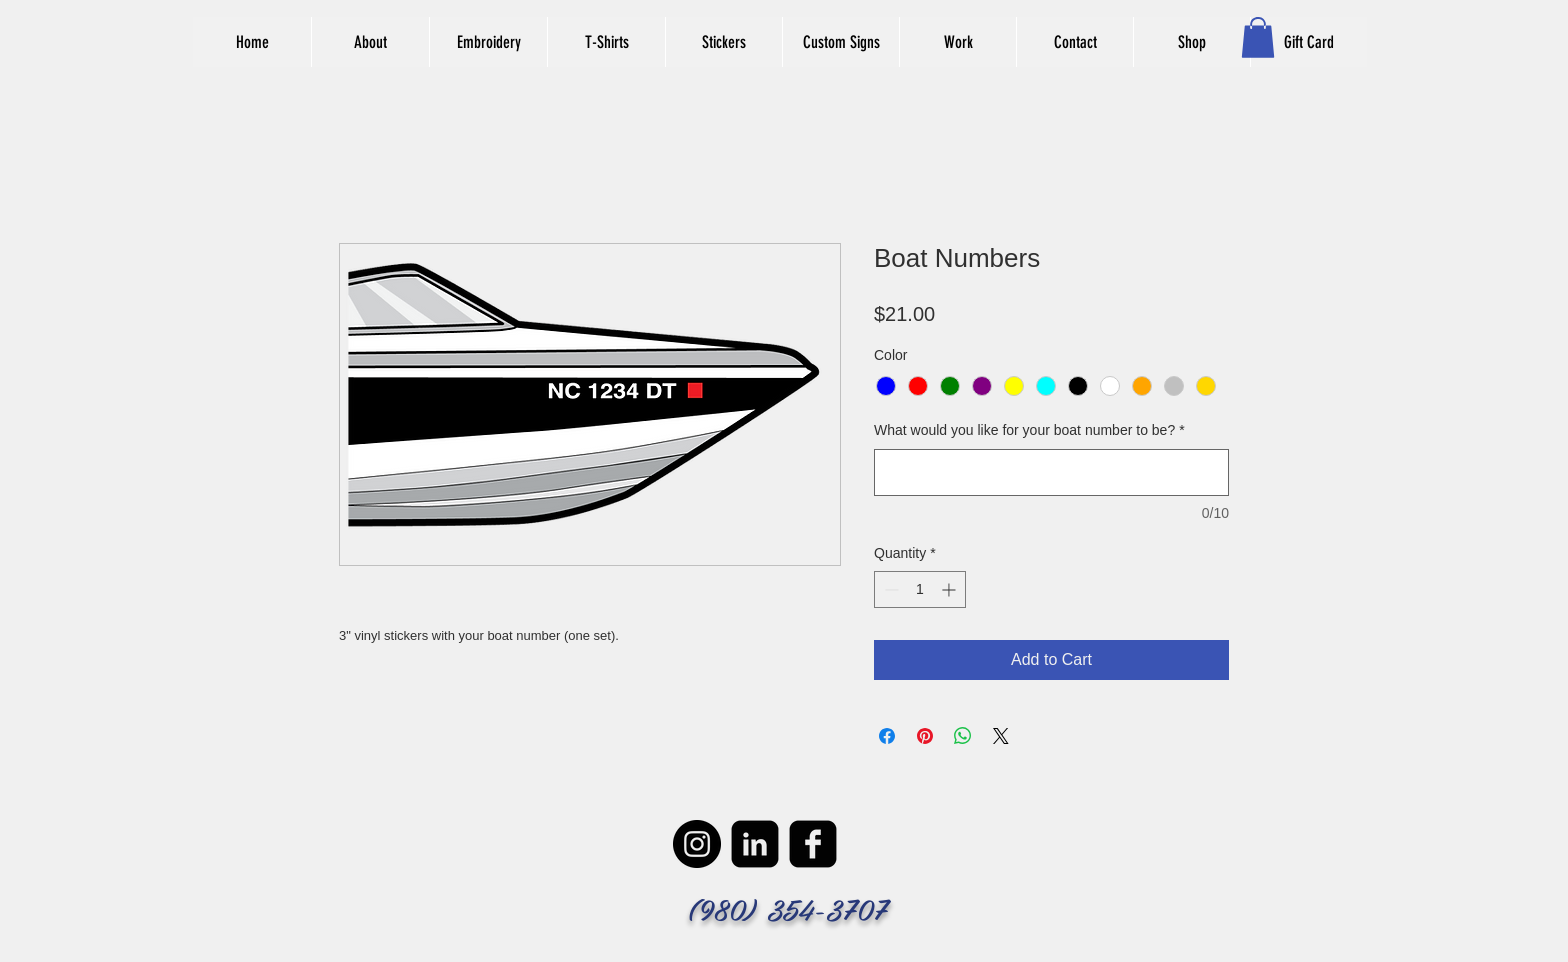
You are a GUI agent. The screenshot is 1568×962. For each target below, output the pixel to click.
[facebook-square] (813, 844)
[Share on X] (1001, 736)
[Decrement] (889, 589)
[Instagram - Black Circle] (697, 844)
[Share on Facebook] (887, 736)
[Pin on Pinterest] (925, 736)
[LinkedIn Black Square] (755, 844)
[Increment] (950, 589)
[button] (1258, 37)
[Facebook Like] (927, 86)
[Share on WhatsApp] (963, 736)
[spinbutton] (920, 589)
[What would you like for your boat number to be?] (1051, 472)
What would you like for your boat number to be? (1029, 430)
